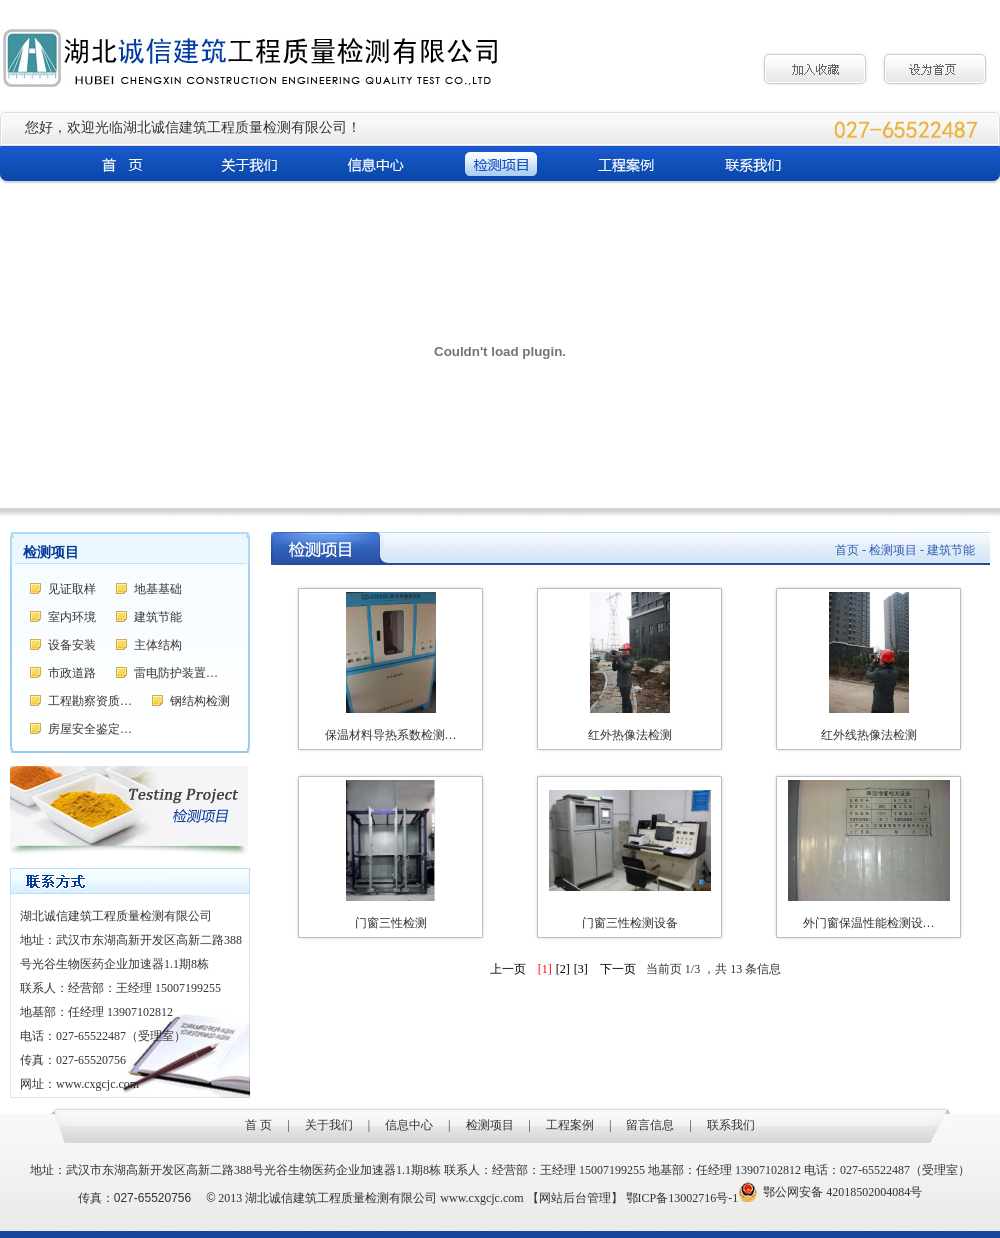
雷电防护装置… (176, 673)
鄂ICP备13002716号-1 (682, 1198)
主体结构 (158, 645)
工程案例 (570, 1125)
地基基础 (158, 589)
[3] (581, 969)
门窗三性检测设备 (630, 923)
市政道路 (72, 673)
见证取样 (72, 589)
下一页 (618, 969)
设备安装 (72, 645)
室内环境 (72, 617)
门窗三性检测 (391, 923)
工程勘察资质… (90, 701)
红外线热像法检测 (869, 735)
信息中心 (409, 1125)
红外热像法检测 (630, 735)
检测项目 (490, 1125)
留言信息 (650, 1125)
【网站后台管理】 (575, 1198)
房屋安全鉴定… (90, 729)
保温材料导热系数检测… (391, 735)
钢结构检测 (200, 701)
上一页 (508, 969)
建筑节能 (158, 617)
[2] (563, 969)
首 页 (258, 1125)
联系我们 (731, 1125)
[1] (545, 969)
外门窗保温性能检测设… (869, 923)
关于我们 (329, 1125)
